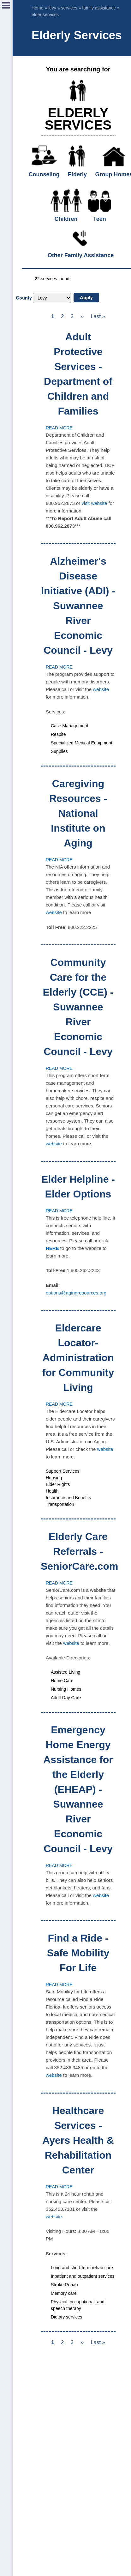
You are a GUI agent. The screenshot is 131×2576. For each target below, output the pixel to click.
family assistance (99, 7)
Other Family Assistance (81, 255)
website (101, 689)
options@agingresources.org (76, 1292)
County (24, 298)
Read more (59, 427)
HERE (52, 1248)
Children (66, 219)
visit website (94, 503)
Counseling (44, 174)
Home (37, 7)
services (69, 7)
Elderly (77, 174)
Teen (99, 219)
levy (52, 7)
